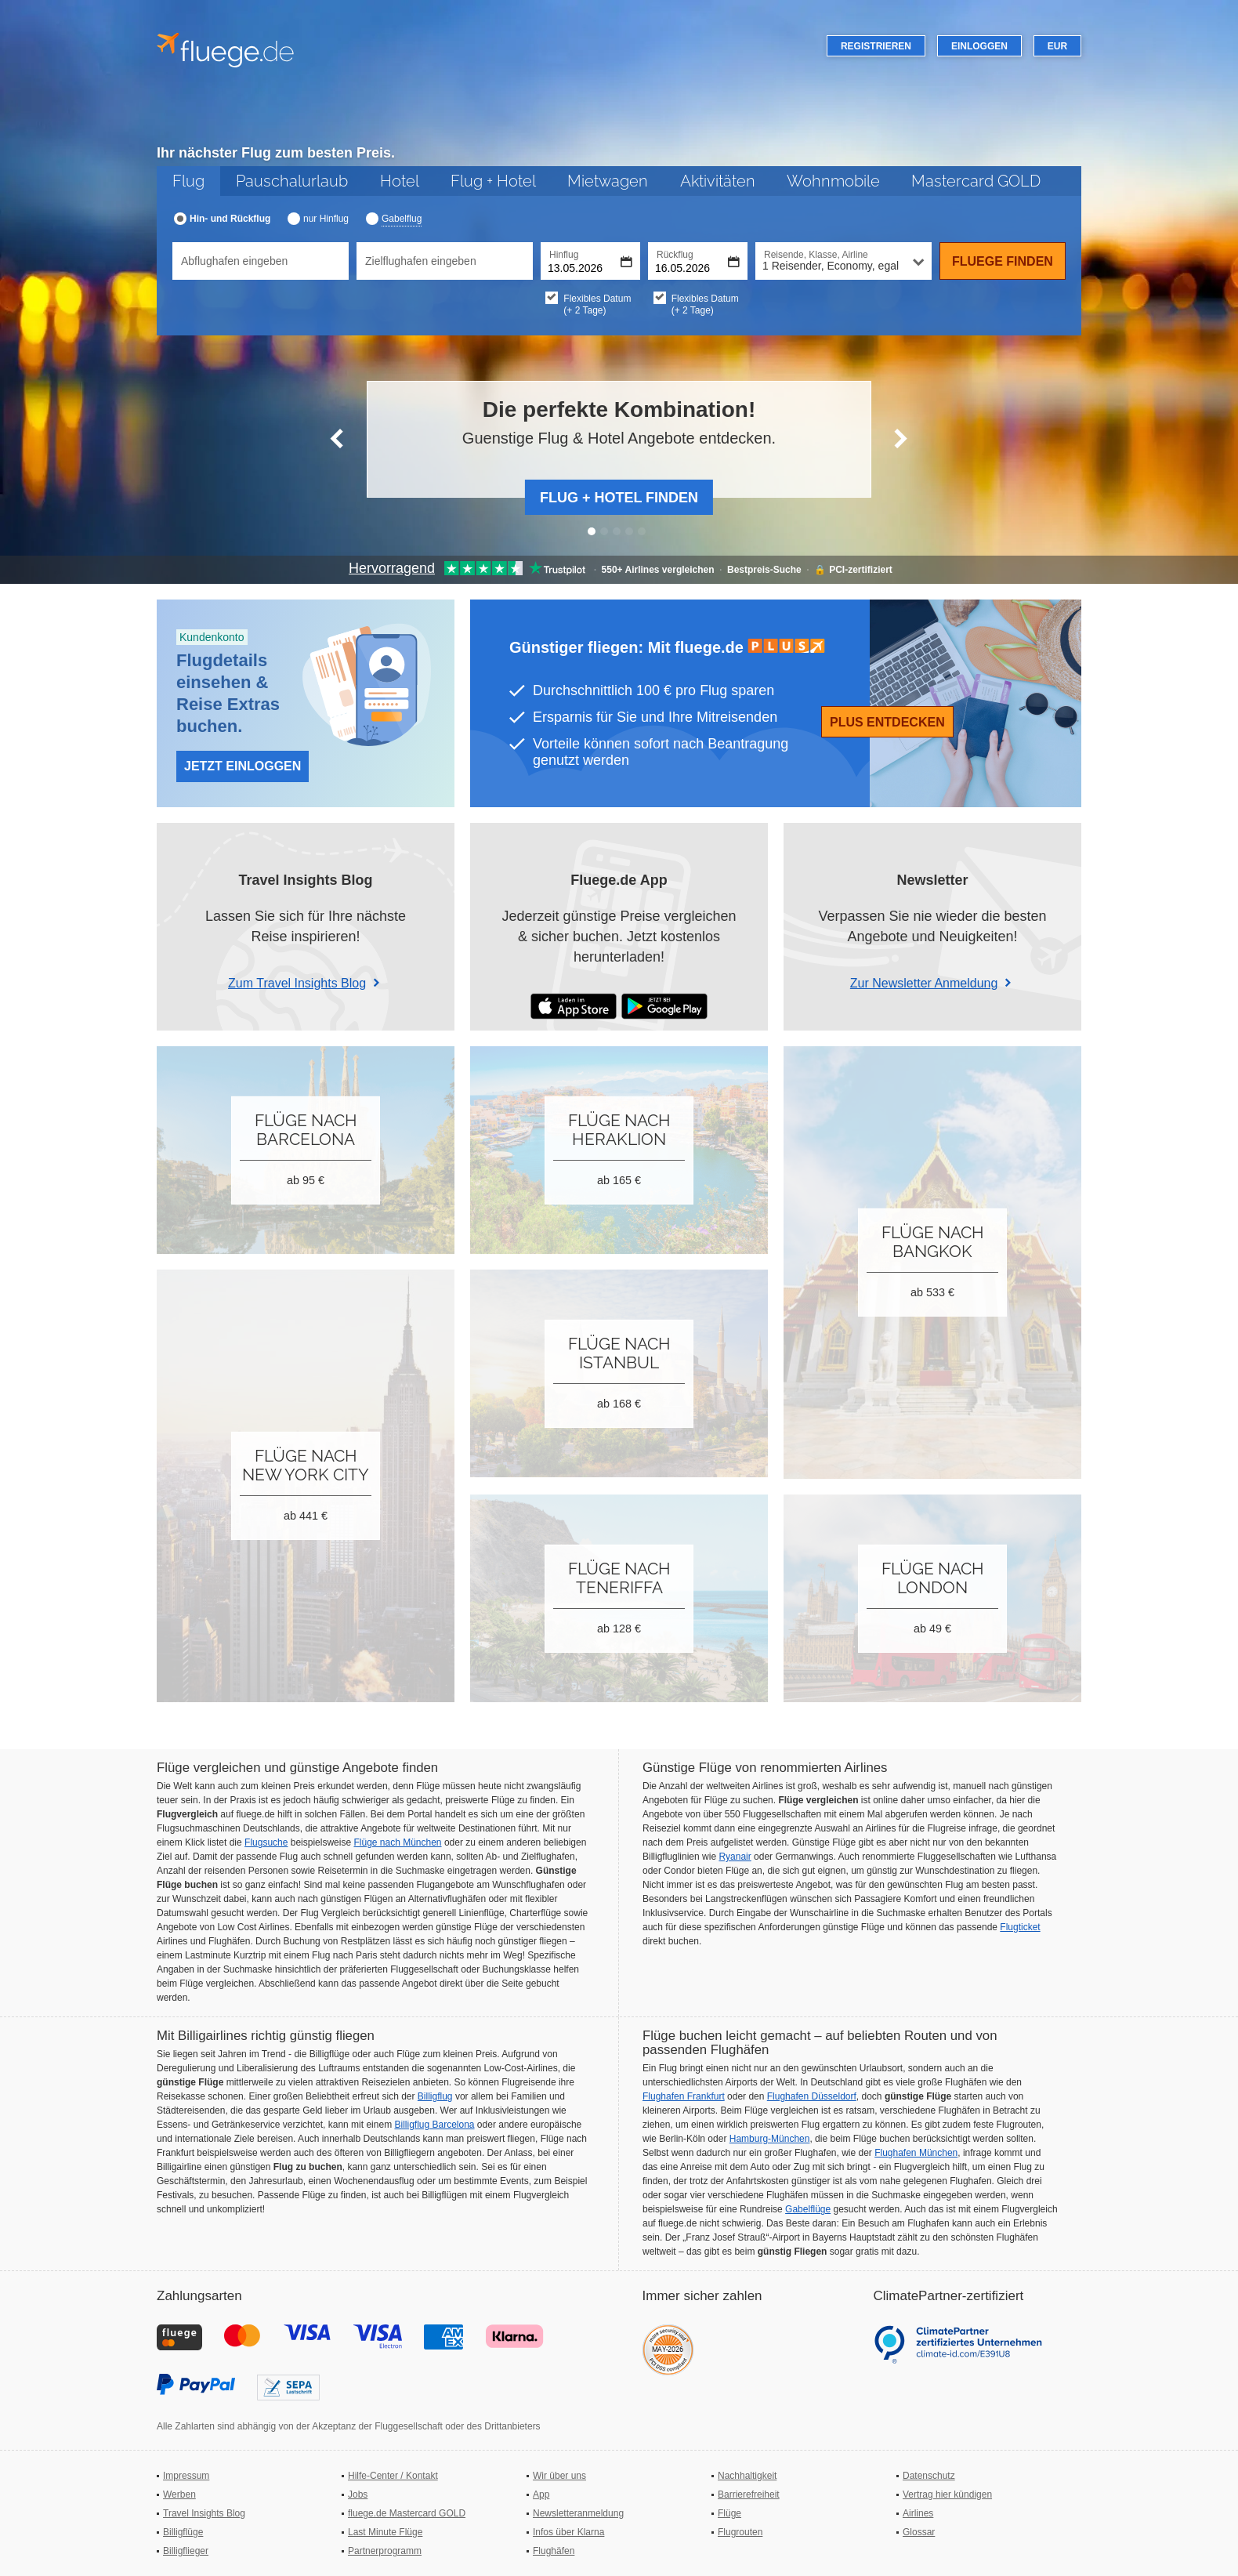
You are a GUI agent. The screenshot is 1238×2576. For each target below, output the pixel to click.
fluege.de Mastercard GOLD (406, 2513)
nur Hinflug (326, 218)
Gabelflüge (808, 2209)
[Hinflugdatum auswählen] (590, 261)
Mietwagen (607, 181)
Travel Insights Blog (204, 2513)
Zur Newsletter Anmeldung (924, 983)
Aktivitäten (717, 181)
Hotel (399, 181)
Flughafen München (915, 2152)
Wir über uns (559, 2475)
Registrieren (876, 46)
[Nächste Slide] (901, 439)
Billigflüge (183, 2532)
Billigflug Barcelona (434, 2124)
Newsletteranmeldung (578, 2513)
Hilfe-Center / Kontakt (393, 2475)
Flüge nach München (397, 1842)
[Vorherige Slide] (337, 439)
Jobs (357, 2494)
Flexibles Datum (608, 304)
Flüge (729, 2513)
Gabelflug (402, 218)
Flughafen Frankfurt (684, 2096)
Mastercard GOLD (976, 181)
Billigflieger (185, 2550)
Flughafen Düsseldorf (811, 2096)
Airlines (918, 2513)
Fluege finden (1002, 261)
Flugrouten (740, 2532)
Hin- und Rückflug (230, 218)
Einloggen (979, 46)
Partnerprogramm (385, 2550)
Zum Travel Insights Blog (297, 983)
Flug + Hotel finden (619, 497)
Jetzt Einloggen (242, 766)
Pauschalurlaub (292, 181)
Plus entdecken (887, 722)
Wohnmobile (833, 181)
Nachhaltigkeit (747, 2475)
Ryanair (735, 1856)
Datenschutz (929, 2475)
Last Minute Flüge (385, 2532)
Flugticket (1020, 1927)
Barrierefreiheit (749, 2494)
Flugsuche (266, 1842)
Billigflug (435, 2096)
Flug (188, 181)
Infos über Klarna (568, 2532)
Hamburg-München (769, 2138)
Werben (179, 2494)
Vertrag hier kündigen (947, 2494)
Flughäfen (553, 2550)
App (541, 2494)
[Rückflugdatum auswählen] (698, 261)
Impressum (186, 2475)
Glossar (919, 2532)
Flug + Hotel (493, 181)
